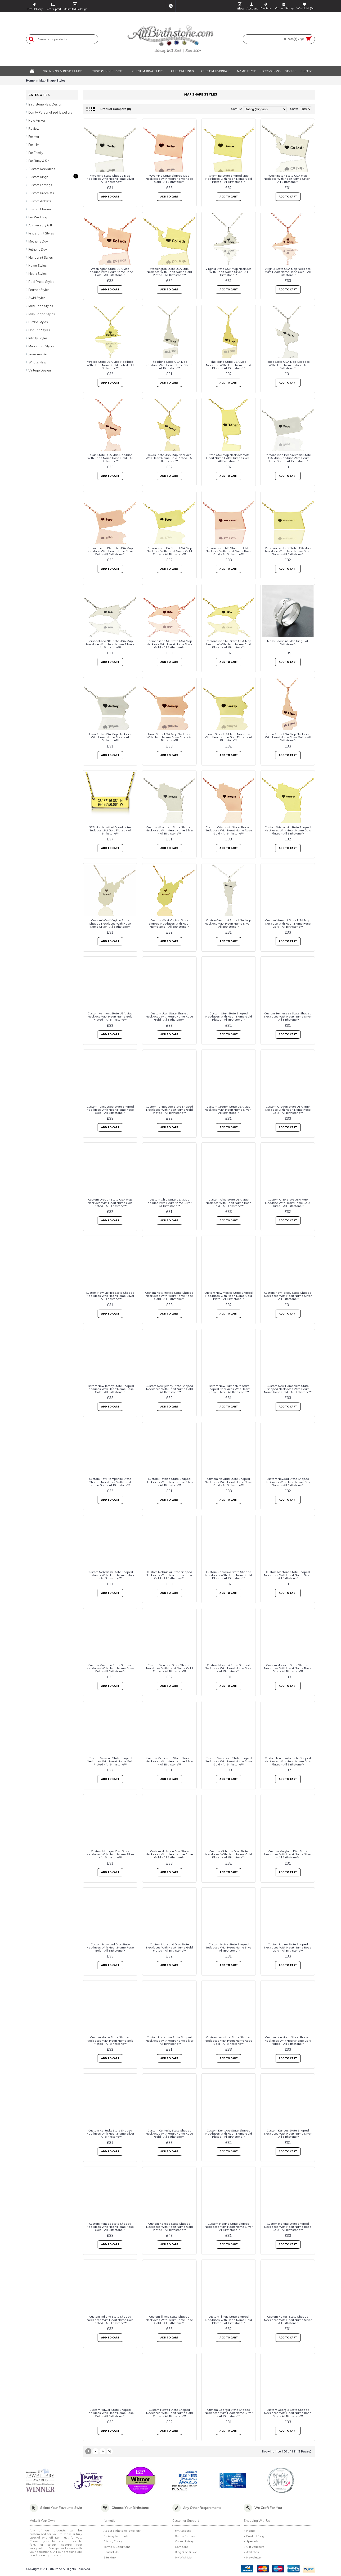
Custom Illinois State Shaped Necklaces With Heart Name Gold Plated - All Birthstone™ (228, 2319)
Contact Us (110, 2552)
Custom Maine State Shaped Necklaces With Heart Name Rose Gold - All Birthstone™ (287, 1947)
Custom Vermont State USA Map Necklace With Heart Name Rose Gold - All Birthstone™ (288, 923)
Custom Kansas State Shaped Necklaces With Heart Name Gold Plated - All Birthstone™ (169, 2227)
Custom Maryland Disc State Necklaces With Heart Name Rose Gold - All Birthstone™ (110, 1947)
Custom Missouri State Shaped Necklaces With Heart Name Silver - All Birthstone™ (228, 1668)
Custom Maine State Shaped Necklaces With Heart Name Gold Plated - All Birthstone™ (110, 2040)
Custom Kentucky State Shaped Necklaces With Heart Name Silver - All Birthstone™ (110, 2133)
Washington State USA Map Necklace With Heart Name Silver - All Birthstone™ (288, 178)
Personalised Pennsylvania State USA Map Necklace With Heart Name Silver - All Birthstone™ (288, 458)
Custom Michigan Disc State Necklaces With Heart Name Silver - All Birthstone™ (110, 1854)
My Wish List (182, 2558)
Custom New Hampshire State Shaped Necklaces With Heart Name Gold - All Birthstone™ (110, 1482)
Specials (251, 2541)
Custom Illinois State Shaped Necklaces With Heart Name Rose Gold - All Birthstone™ (169, 2319)
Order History (182, 2541)
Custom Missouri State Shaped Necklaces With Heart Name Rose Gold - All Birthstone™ (287, 1668)
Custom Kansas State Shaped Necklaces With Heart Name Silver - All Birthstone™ (288, 2133)
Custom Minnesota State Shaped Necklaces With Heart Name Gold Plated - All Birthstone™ (288, 1761)
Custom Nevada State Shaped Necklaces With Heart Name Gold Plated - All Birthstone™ (288, 1482)
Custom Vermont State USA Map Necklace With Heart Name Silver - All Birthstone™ (228, 923)
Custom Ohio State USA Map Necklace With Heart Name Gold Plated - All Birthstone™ (287, 1202)
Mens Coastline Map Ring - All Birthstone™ (288, 642)
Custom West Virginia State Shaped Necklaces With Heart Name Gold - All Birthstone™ (169, 923)
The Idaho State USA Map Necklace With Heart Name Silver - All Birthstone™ (169, 365)
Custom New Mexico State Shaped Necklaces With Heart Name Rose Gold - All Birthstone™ (169, 1296)
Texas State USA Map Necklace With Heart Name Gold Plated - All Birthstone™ (169, 458)
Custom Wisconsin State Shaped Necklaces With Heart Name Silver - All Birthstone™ (169, 830)
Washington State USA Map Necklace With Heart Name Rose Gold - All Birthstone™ (110, 272)
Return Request (184, 2536)
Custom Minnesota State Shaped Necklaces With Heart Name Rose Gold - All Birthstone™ (228, 1761)
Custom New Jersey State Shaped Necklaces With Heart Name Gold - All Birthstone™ (169, 1389)
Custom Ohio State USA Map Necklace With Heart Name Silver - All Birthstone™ (169, 1202)
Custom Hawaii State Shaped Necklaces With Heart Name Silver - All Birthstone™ (288, 2319)
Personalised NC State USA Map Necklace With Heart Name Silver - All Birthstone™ (110, 644)
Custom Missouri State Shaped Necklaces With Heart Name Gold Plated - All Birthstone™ (110, 1761)
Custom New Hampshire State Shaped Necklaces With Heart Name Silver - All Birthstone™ (228, 1389)
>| (109, 2451)
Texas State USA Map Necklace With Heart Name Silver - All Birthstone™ (288, 365)
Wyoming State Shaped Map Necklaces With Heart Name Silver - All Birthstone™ (110, 178)
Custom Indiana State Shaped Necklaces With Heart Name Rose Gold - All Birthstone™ (287, 2227)
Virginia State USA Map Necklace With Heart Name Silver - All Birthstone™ (228, 272)
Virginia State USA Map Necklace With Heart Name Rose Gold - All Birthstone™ (288, 272)
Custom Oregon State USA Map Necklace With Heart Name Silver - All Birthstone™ (228, 1109)
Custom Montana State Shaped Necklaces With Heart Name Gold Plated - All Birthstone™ (169, 1668)
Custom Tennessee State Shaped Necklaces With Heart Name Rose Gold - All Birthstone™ (110, 1109)
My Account (181, 2531)
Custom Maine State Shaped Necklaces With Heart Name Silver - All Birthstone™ (228, 1947)
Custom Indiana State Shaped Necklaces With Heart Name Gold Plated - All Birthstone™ (110, 2319)
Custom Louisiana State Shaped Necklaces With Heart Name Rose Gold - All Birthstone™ (228, 2040)
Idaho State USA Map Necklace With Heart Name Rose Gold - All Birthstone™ (288, 737)
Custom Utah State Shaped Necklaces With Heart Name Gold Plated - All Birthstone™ (228, 1016)
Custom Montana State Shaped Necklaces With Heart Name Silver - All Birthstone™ (288, 1575)
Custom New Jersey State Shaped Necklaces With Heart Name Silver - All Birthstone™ (288, 1296)
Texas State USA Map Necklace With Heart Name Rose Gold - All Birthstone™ (110, 458)
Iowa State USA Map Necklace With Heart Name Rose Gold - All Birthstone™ (169, 737)
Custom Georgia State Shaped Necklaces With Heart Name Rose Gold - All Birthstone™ (287, 2413)
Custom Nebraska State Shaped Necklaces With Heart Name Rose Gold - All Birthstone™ (169, 1575)
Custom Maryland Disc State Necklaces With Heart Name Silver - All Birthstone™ (288, 1854)
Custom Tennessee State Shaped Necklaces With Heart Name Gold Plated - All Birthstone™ (169, 1109)
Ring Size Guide (184, 2552)
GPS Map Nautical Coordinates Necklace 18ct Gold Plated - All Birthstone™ (110, 830)
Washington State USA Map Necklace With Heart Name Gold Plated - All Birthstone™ (169, 272)
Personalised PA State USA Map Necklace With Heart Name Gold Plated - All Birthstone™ (169, 551)
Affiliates (251, 2552)
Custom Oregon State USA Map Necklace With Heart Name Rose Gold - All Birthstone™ (288, 1109)
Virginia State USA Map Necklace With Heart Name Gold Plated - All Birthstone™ (110, 365)
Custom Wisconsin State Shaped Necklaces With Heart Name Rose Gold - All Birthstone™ (228, 830)
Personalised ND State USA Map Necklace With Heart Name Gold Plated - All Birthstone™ (288, 551)
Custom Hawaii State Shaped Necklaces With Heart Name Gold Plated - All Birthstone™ (169, 2413)
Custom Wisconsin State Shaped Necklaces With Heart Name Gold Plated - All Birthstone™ (288, 830)
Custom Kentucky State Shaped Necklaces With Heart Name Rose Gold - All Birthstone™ (169, 2133)
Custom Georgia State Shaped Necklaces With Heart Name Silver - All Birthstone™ (228, 2413)
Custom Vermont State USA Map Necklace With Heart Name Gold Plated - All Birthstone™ (110, 1016)
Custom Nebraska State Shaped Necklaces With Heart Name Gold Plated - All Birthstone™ (228, 1575)
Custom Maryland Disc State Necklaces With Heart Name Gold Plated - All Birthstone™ (169, 1947)
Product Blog (254, 2536)
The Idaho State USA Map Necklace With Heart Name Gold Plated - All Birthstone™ (228, 365)
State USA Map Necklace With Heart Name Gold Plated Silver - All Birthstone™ (228, 458)
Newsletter (253, 2558)
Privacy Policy (111, 2541)
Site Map (108, 2558)
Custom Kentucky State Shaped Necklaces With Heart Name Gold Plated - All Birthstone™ (228, 2133)
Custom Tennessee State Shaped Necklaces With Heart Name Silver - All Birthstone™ (288, 1016)
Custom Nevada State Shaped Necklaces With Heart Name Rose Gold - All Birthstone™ (228, 1482)
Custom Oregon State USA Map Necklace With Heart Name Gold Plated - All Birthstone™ (110, 1202)
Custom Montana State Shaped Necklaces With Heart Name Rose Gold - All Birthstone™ (110, 1668)
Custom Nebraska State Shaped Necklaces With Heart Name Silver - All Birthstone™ (110, 1575)
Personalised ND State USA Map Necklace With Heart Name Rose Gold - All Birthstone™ (228, 551)
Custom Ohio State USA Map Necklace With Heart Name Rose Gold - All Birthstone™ (228, 1202)
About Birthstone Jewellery (120, 2531)
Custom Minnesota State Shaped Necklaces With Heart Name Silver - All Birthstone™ (169, 1761)
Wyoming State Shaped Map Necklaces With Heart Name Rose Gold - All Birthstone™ (169, 178)
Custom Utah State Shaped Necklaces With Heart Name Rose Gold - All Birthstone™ (169, 1016)
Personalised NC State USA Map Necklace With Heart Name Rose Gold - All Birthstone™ (169, 644)
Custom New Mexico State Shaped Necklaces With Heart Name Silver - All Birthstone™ (110, 1296)
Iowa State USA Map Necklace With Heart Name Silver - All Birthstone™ (110, 737)
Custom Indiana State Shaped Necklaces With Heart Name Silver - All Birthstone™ (228, 2227)
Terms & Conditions (115, 2547)
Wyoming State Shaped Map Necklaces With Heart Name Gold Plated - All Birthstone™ (228, 178)
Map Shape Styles (52, 80)
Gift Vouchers (254, 2547)
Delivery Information (116, 2536)
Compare (180, 2547)
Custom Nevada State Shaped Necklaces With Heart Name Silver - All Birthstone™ (169, 1482)
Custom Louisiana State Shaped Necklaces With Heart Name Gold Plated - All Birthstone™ (288, 2040)
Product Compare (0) (115, 109)
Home (30, 80)
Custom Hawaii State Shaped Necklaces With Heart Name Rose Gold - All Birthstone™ (110, 2413)
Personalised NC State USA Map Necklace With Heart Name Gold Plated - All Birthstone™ (228, 644)
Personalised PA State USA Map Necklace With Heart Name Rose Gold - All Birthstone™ (110, 551)
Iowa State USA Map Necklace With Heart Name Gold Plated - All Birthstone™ (228, 737)
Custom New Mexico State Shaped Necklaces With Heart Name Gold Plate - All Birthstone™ (228, 1296)
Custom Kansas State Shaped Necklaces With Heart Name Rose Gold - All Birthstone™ (110, 2227)
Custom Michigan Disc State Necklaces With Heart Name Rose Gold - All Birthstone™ (169, 1854)
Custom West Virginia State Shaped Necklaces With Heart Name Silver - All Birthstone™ (110, 923)
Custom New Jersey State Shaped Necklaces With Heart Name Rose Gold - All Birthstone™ (110, 1389)
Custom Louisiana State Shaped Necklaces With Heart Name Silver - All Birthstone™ (169, 2040)
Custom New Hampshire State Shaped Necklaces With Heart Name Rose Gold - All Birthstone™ (288, 1389)
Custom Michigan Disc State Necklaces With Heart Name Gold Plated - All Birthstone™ (228, 1854)
